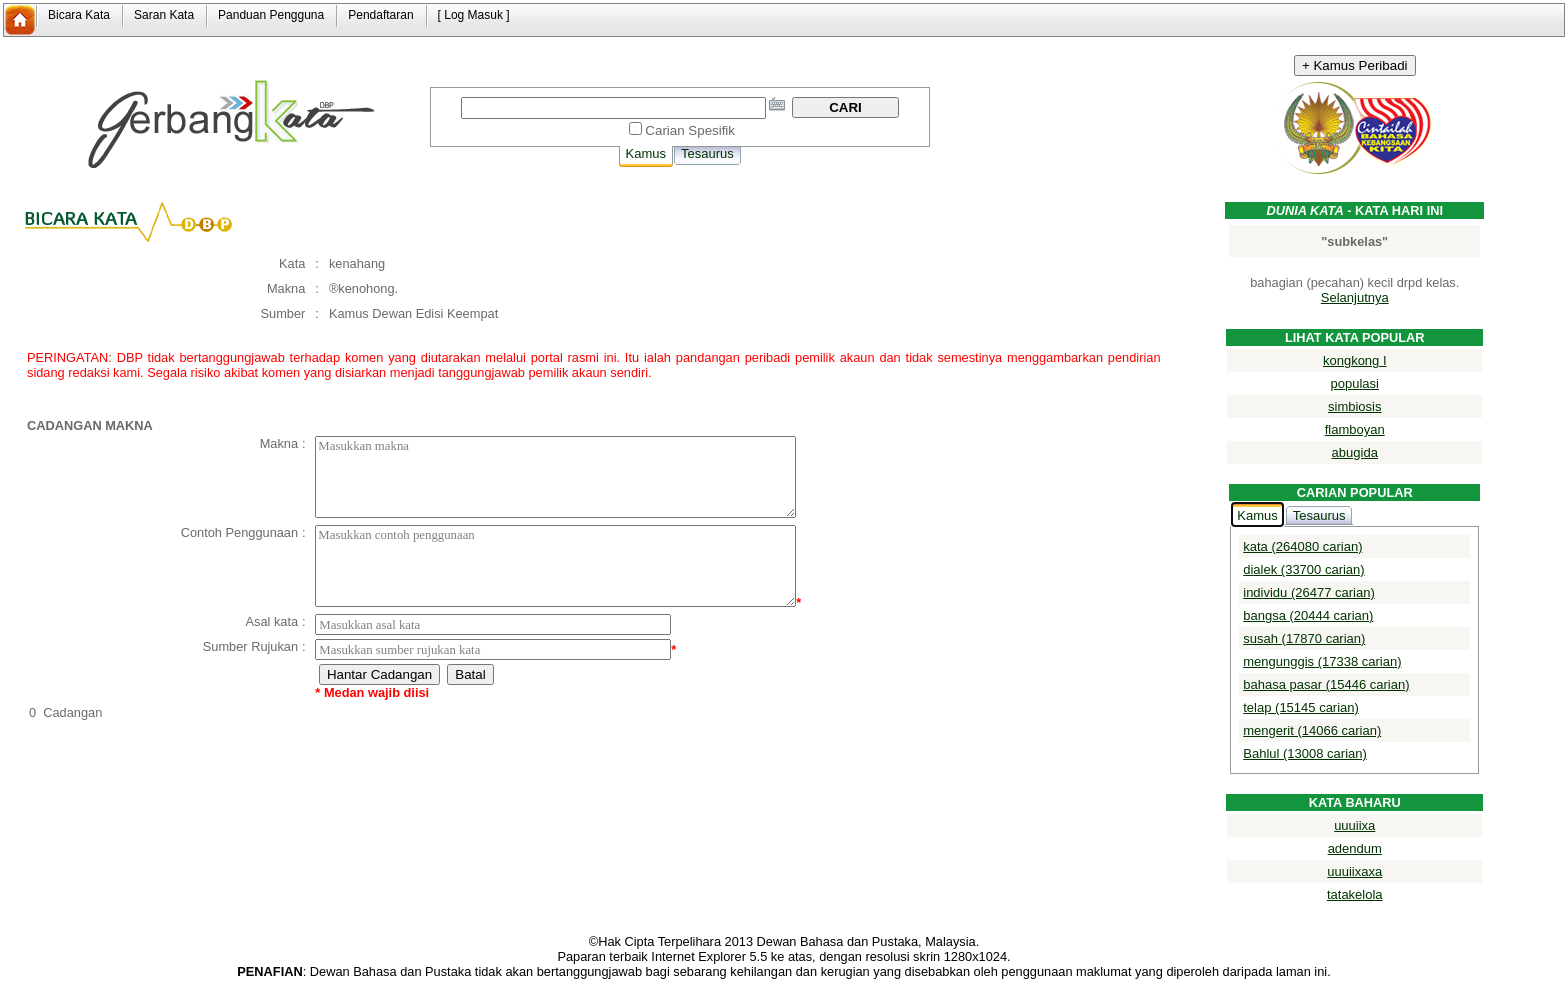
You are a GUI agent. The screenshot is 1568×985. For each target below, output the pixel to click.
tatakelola (1355, 894)
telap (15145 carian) (1301, 707)
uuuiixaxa (1354, 871)
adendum (1355, 848)
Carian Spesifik (690, 130)
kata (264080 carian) (1302, 546)
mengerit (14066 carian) (1312, 730)
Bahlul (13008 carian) (1305, 753)
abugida (1355, 452)
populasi (1355, 383)
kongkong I (1355, 360)
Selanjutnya (1355, 297)
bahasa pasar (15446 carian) (1326, 684)
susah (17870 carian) (1304, 638)
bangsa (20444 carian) (1308, 615)
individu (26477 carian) (1309, 592)
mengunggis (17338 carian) (1322, 661)
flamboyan (1355, 429)
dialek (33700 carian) (1303, 569)
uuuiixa (1354, 825)
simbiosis (1354, 406)
